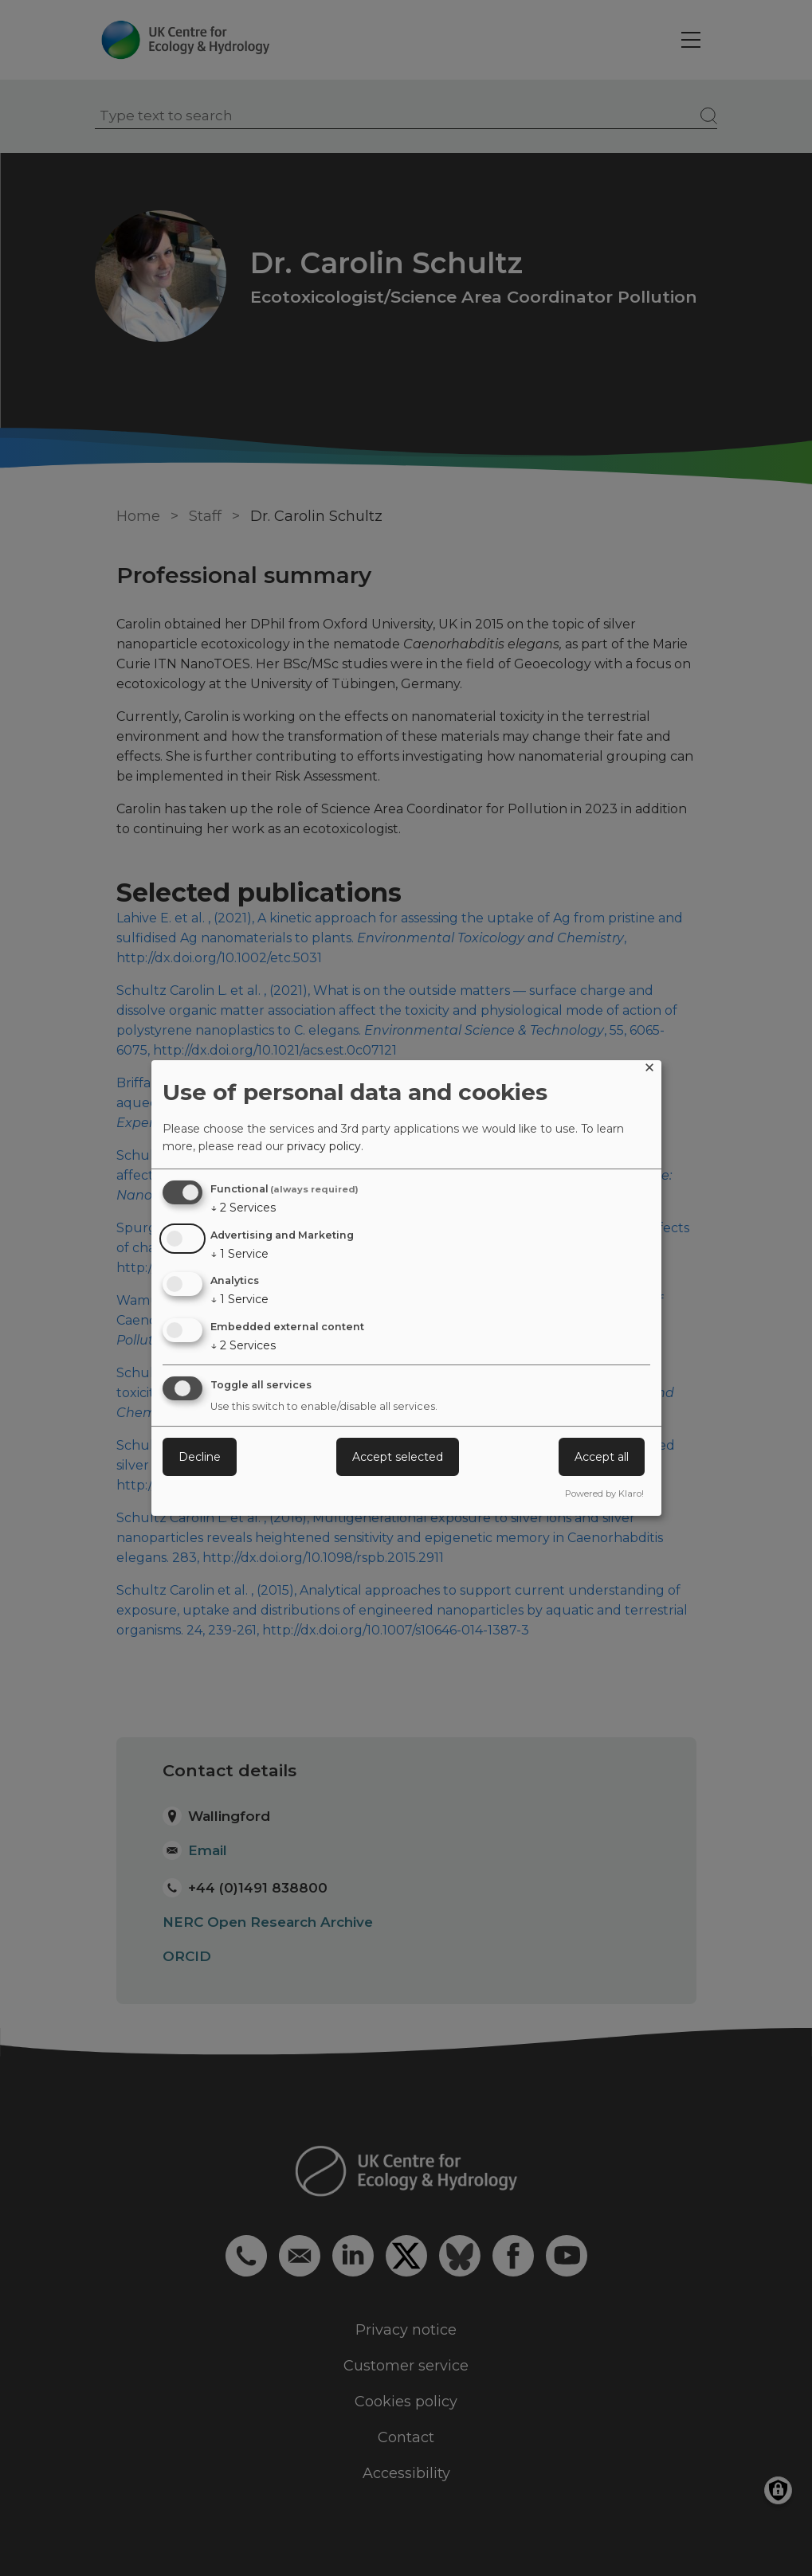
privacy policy (324, 1146)
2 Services (243, 1208)
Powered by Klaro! (604, 1493)
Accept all (602, 1457)
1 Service (239, 1254)
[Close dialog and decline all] (649, 1070)
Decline (199, 1457)
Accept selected (397, 1457)
